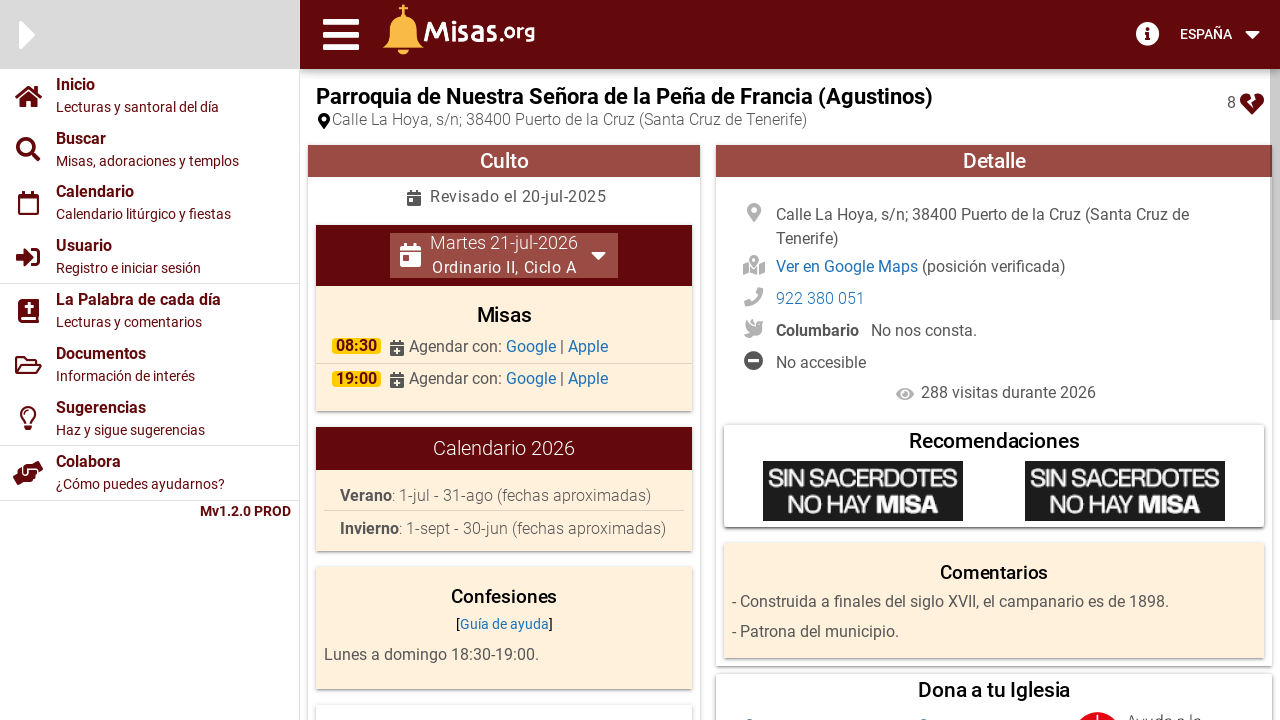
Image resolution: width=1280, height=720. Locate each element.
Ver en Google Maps (849, 266)
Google (533, 346)
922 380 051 (820, 298)
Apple (588, 346)
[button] (341, 34)
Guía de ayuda (504, 624)
